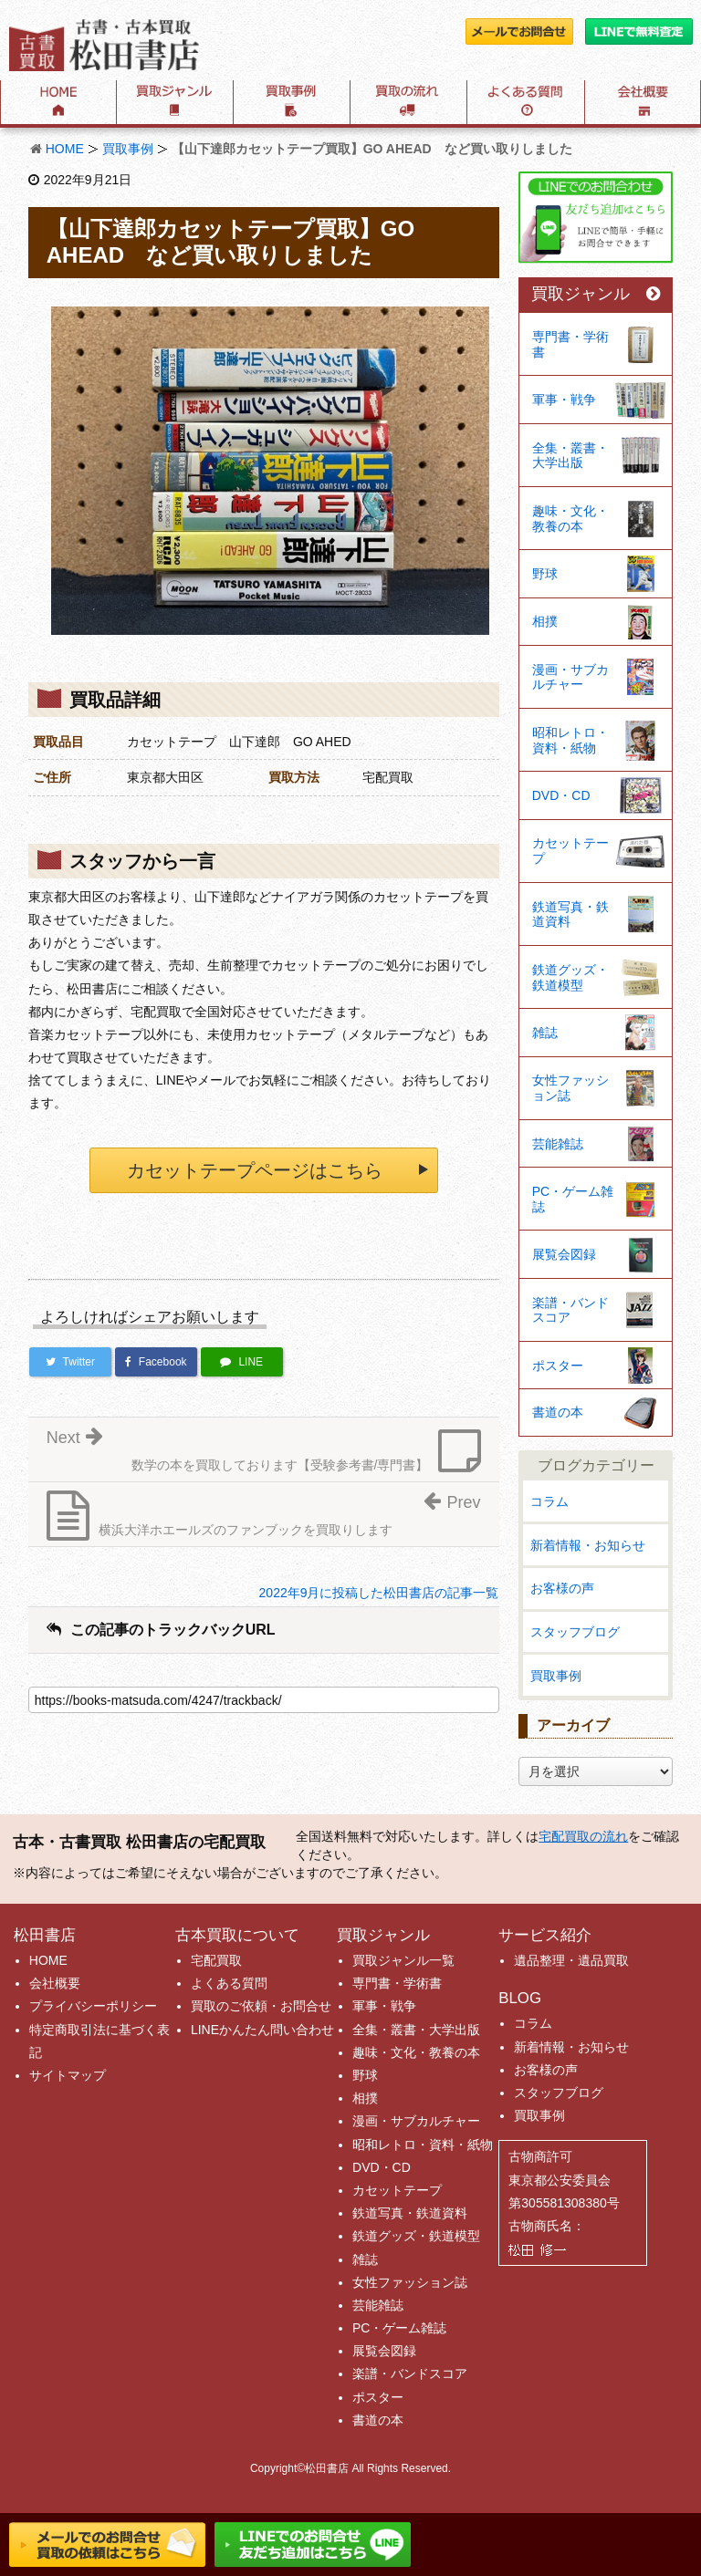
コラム (549, 1501)
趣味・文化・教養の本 (570, 519)
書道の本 (557, 1412)
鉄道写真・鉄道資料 (570, 914)
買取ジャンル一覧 (403, 1960)
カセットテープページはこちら (254, 1170)
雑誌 (545, 1032)
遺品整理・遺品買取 (571, 1960)
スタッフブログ (575, 1632)
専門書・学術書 (570, 344)
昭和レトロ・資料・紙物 (570, 740)
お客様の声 (562, 1588)
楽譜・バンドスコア (570, 1310)
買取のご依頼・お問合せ (261, 2006)
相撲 (545, 621)
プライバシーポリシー (93, 2006)
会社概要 (54, 1983)
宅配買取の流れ (583, 1836)
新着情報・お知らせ (587, 1545)
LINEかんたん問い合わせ (262, 2029)
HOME (65, 148)
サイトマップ (67, 2075)
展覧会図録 (564, 1254)
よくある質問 (229, 1983)
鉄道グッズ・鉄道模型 (570, 977)
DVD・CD (561, 795)
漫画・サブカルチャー (570, 677)
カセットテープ (570, 851)
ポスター (557, 1365)
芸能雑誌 (557, 1144)
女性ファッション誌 (570, 1088)
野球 (545, 573)
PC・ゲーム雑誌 (572, 1199)
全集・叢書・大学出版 (570, 456)
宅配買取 (216, 1960)
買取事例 (127, 148)
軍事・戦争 (564, 399)
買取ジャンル (595, 294)
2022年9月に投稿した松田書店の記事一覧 (379, 1592)
